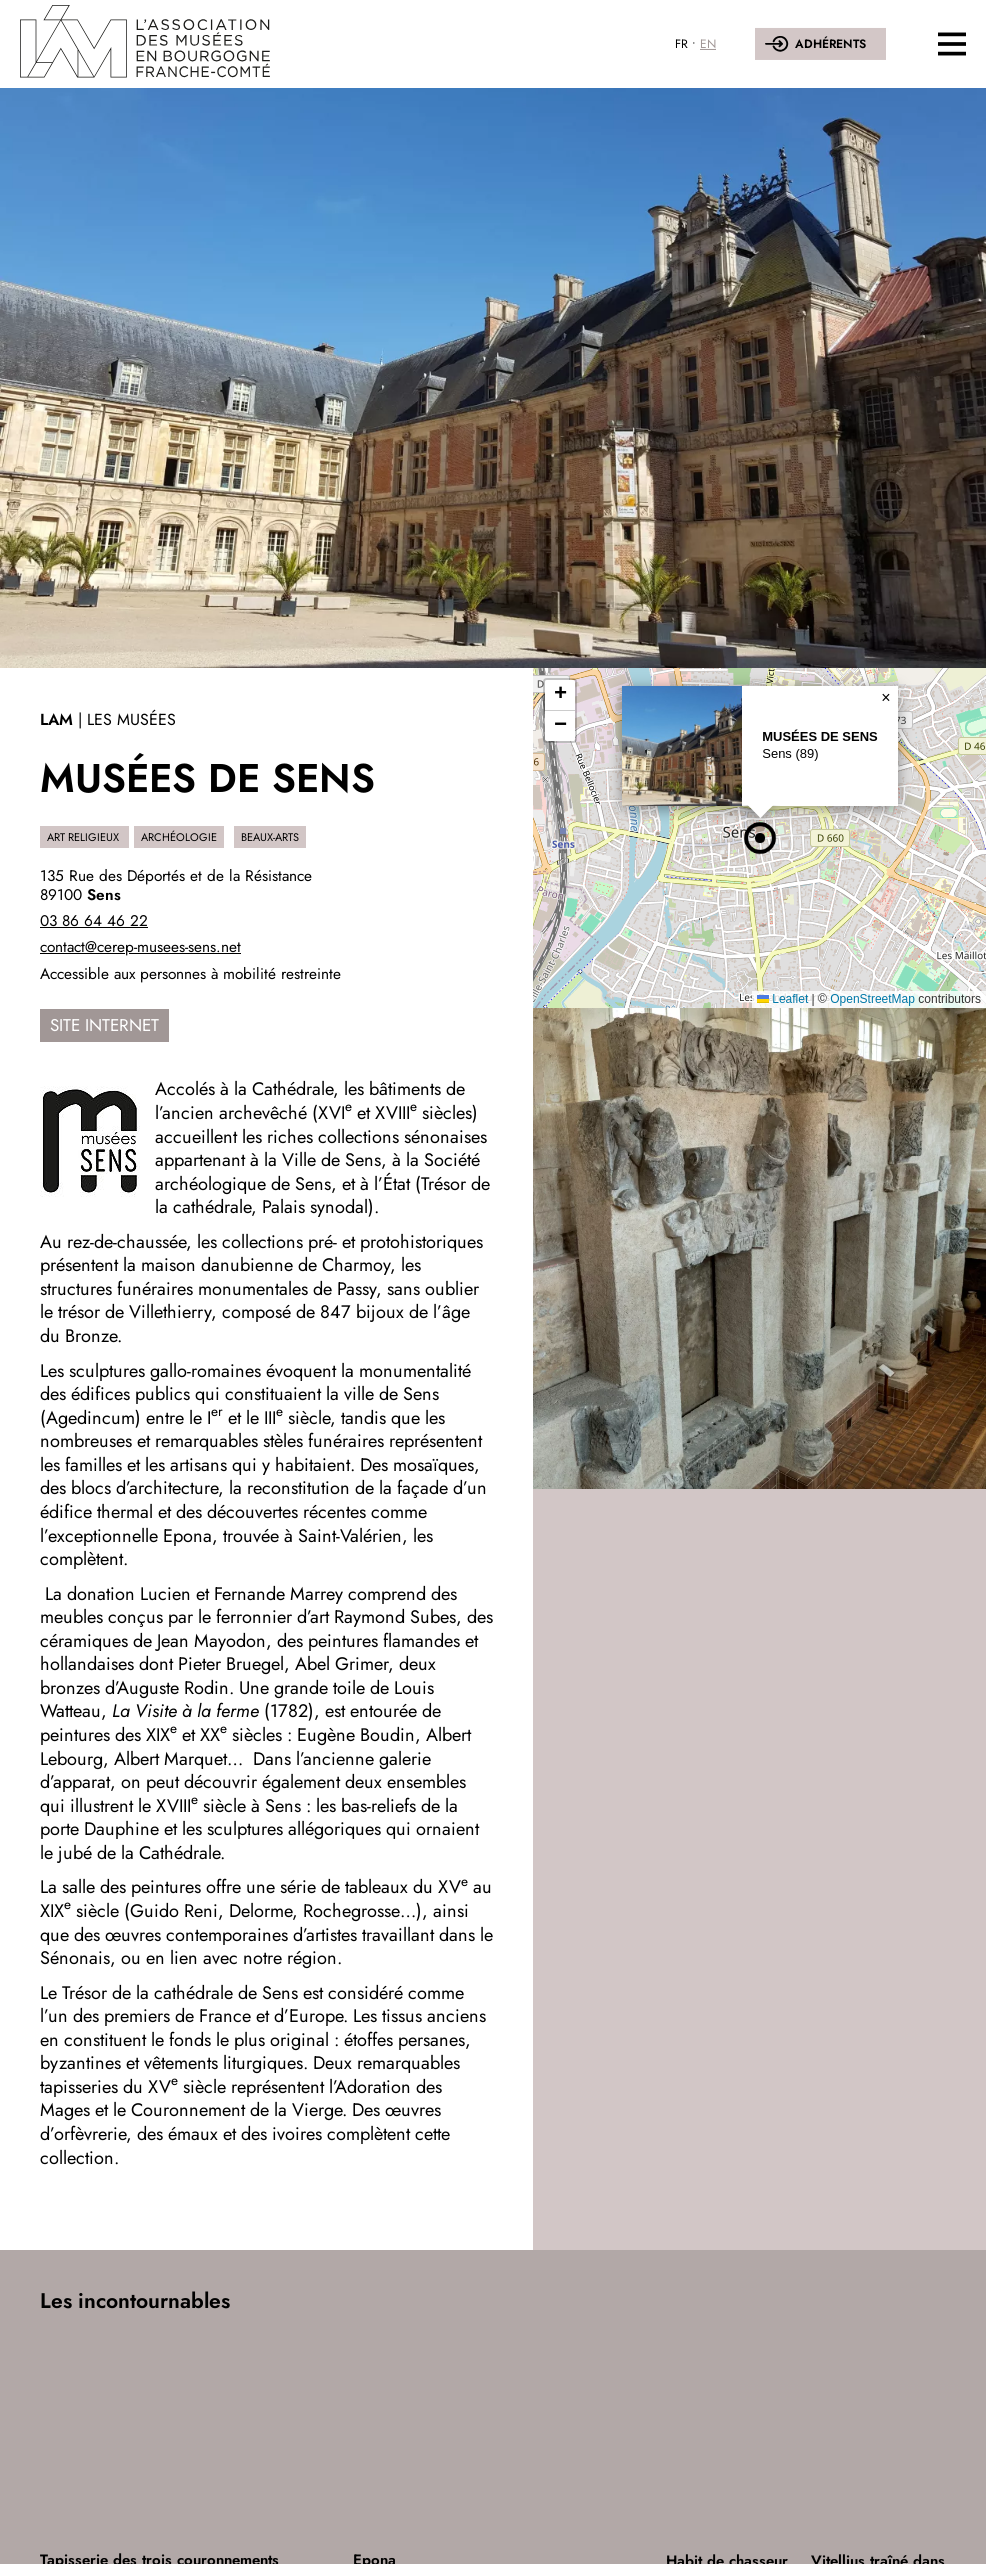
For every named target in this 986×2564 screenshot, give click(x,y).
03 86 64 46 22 (94, 921)
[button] (760, 838)
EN (708, 44)
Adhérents (830, 44)
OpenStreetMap (872, 999)
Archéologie (179, 837)
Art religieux (84, 837)
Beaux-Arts (270, 837)
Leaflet (782, 999)
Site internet (104, 1025)
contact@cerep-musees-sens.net (140, 947)
